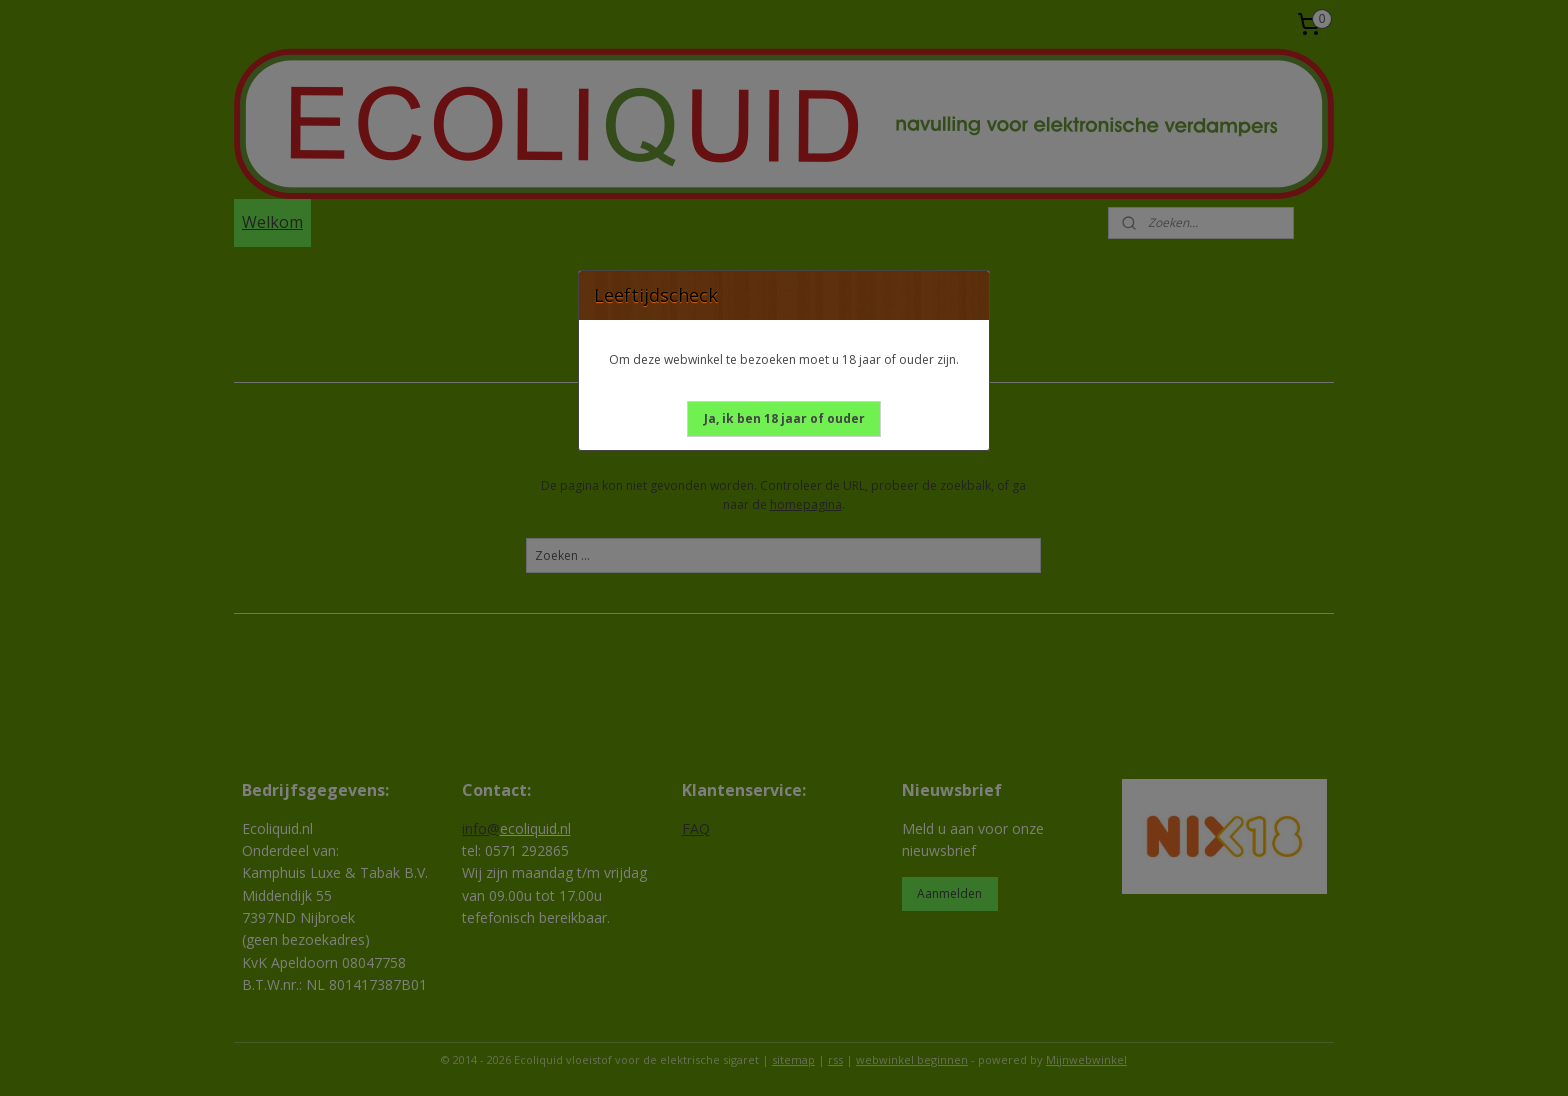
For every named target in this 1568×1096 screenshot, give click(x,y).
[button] (784, 419)
